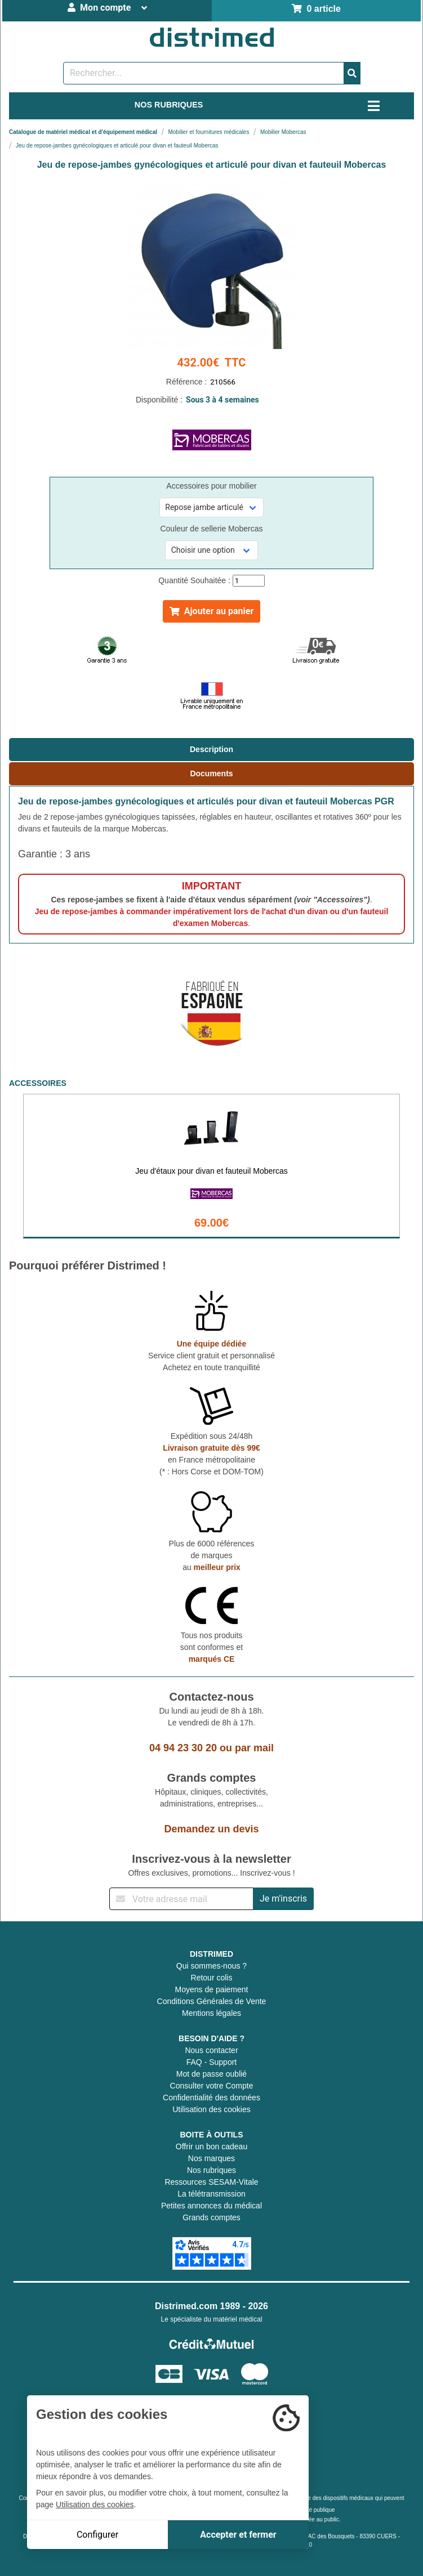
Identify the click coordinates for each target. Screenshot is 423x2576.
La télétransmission (211, 2193)
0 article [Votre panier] (316, 9)
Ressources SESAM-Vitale (211, 2181)
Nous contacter (211, 2050)
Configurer (97, 2534)
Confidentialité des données (211, 2097)
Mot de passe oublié (211, 2073)
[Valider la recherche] (352, 73)
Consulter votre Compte (211, 2085)
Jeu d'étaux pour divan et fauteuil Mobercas (211, 1170)
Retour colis (212, 1977)
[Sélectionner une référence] (211, 507)
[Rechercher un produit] (203, 73)
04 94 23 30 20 (183, 1748)
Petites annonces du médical (211, 2205)
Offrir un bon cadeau (211, 2146)
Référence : (211, 381)
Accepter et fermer (238, 2534)
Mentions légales (211, 2013)
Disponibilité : (211, 399)
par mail (254, 1748)
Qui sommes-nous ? (211, 1965)
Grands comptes (211, 2217)
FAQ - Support (211, 2062)
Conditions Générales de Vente (211, 2001)
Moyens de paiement (211, 1989)
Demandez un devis (211, 1829)
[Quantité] (249, 581)
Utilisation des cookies (211, 2109)
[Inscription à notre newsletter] (181, 1899)
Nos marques (211, 2158)
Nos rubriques (211, 2170)
